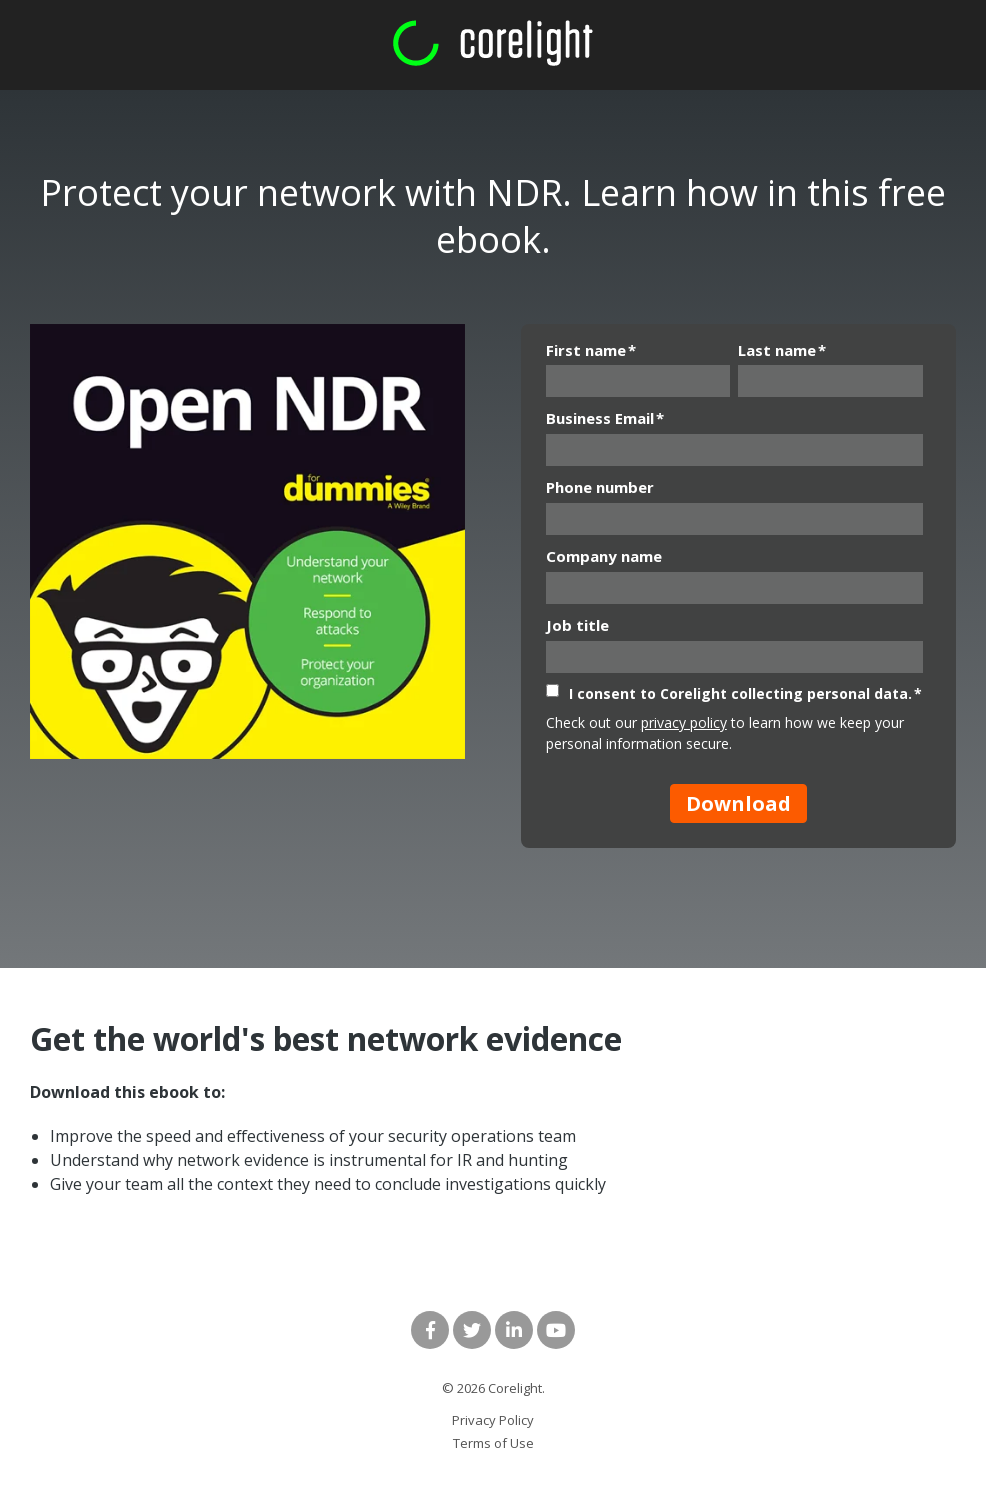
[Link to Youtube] (556, 1330)
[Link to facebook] (430, 1330)
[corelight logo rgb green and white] (493, 44)
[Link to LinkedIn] (514, 1330)
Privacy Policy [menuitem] (493, 1420)
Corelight (515, 1388)
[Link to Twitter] (472, 1330)
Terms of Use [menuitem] (493, 1443)
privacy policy (684, 722)
